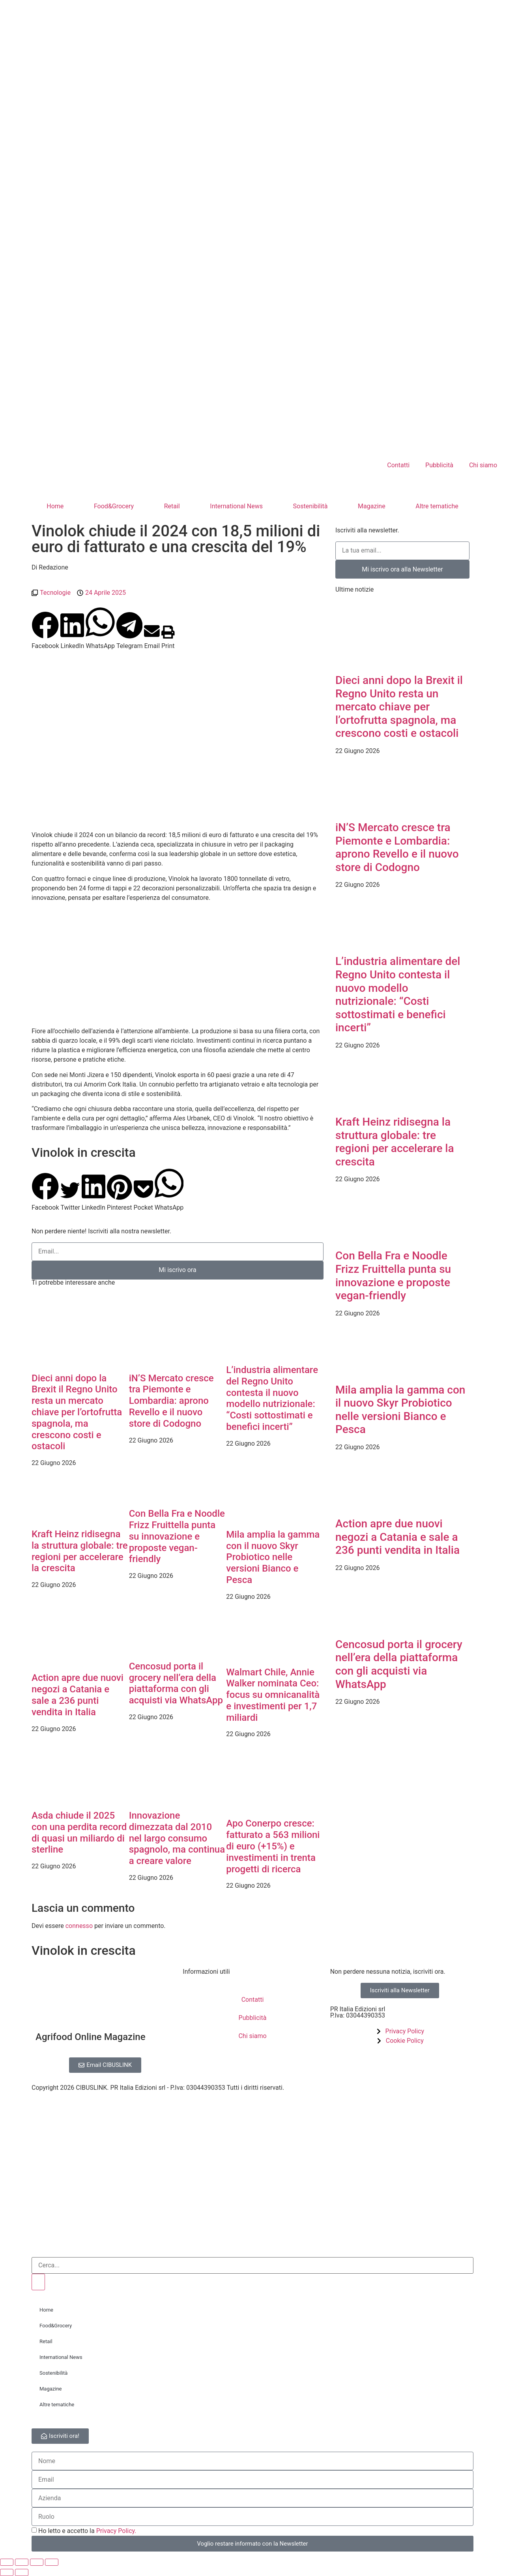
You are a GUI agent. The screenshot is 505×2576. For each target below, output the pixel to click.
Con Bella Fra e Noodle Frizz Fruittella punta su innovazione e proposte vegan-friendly (177, 1536)
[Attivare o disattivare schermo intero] (21, 2562)
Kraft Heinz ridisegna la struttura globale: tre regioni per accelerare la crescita (80, 1551)
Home (55, 506)
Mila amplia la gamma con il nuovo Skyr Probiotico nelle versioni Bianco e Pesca (273, 1557)
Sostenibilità (310, 506)
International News (236, 506)
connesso (79, 1926)
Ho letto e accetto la (87, 2531)
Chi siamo (483, 465)
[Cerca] (38, 2282)
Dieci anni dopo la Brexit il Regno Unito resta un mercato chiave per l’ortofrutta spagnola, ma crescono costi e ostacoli (77, 1412)
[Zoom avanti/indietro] (6, 2562)
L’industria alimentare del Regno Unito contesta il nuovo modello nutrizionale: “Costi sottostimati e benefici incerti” (272, 1398)
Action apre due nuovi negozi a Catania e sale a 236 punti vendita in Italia (77, 1694)
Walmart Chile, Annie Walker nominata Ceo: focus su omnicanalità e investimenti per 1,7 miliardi (273, 1695)
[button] (45, 631)
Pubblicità (439, 465)
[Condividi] (36, 2562)
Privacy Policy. (116, 2531)
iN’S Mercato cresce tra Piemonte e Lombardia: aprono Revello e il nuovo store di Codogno (171, 1401)
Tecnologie (55, 592)
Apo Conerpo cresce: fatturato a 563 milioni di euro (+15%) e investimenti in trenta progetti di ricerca (273, 1846)
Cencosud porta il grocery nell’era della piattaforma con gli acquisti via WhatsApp (176, 1683)
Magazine (371, 506)
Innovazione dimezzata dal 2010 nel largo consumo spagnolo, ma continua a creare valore (177, 1838)
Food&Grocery (114, 506)
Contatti (398, 465)
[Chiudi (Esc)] (51, 2562)
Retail (172, 506)
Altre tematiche (436, 506)
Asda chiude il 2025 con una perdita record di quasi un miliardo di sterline (79, 1832)
